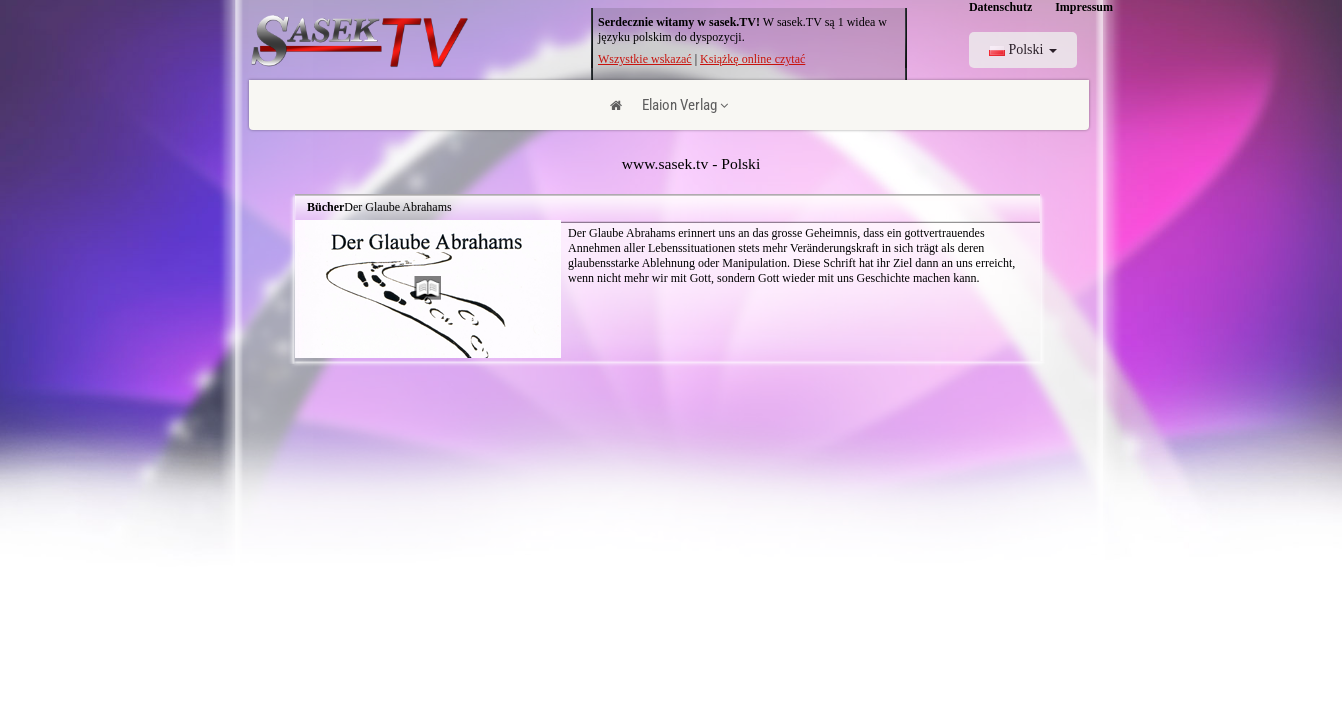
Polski (1023, 49)
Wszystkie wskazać (645, 59)
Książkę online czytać (752, 59)
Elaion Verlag (685, 105)
